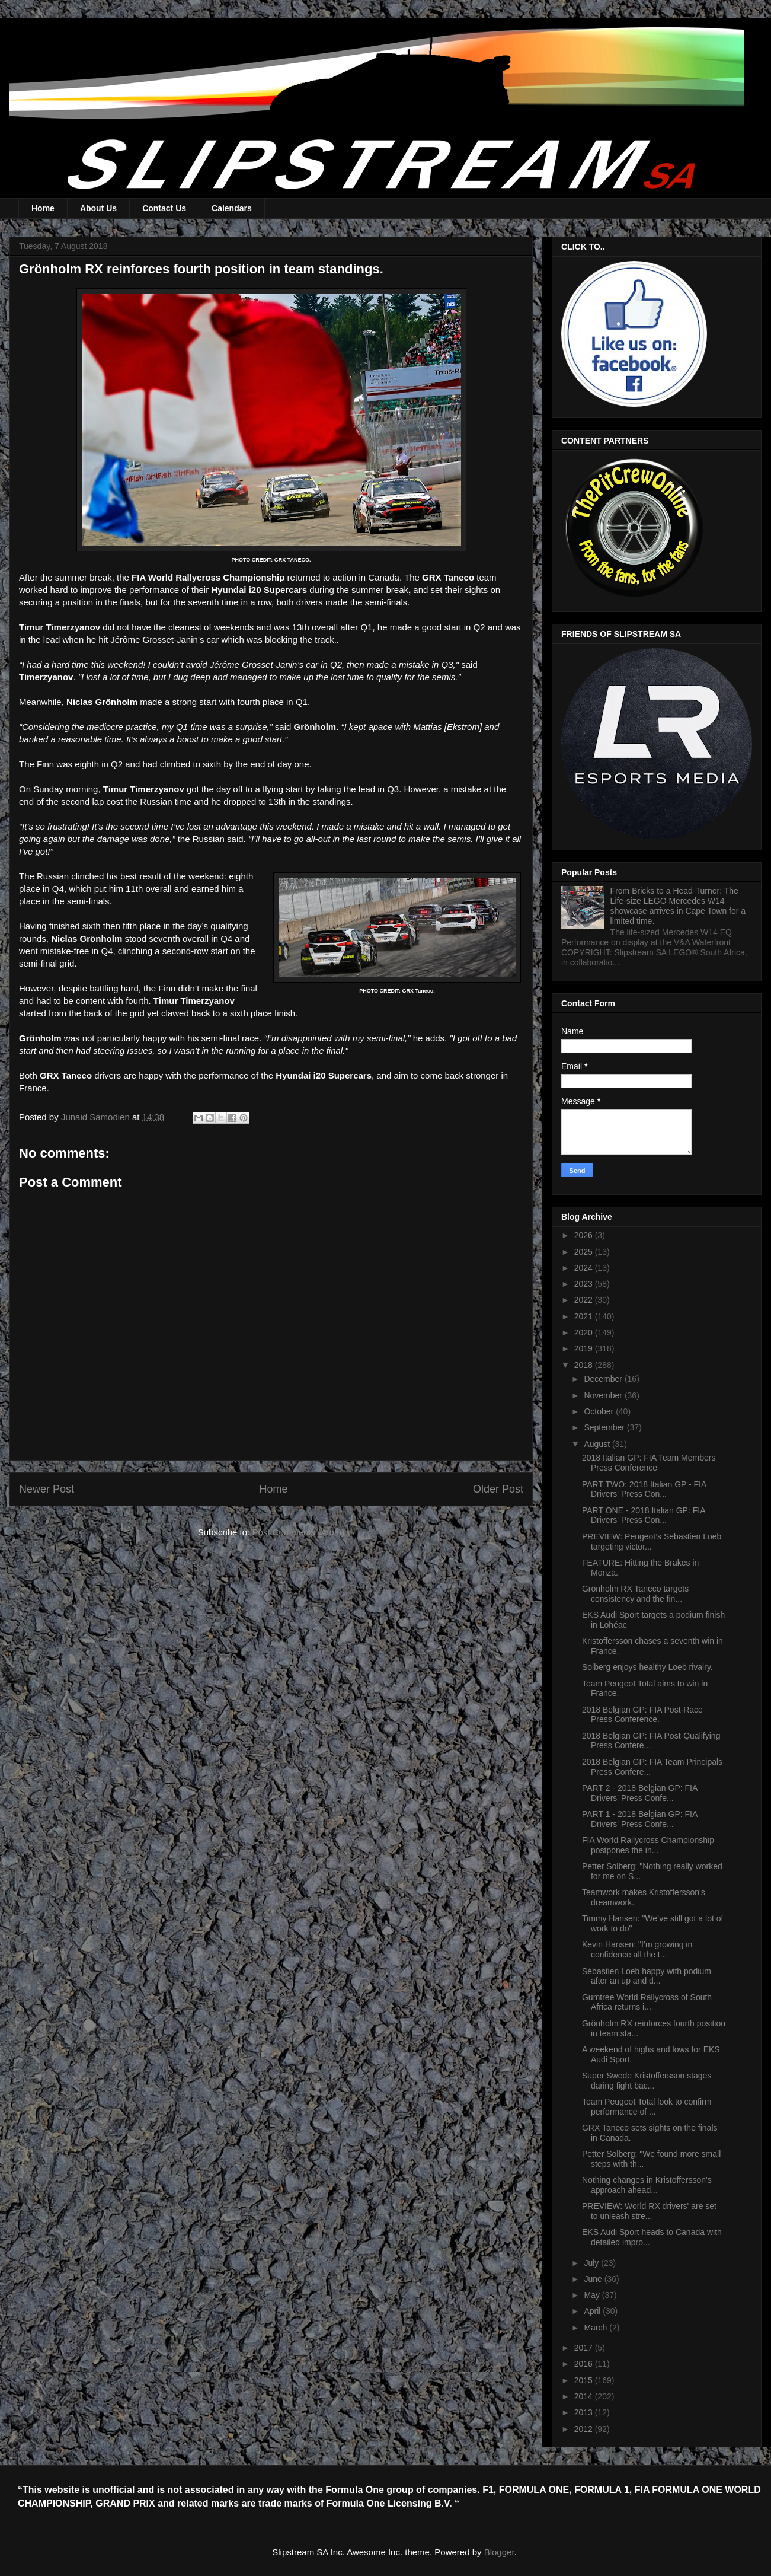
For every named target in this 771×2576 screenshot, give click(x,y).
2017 (584, 2347)
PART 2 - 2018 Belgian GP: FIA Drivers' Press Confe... (640, 1793)
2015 (584, 2380)
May (593, 2295)
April (593, 2311)
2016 (584, 2363)
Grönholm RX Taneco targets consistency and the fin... (635, 1593)
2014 (584, 2396)
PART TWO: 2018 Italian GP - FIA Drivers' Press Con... (644, 1489)
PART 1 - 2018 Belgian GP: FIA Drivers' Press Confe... (640, 1819)
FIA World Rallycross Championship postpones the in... (648, 1845)
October (600, 1411)
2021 (584, 1316)
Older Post (498, 1489)
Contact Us (164, 208)
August (598, 1444)
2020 (584, 1332)
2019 (584, 1348)
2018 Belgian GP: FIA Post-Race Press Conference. (642, 1714)
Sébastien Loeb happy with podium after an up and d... (646, 1976)
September (605, 1427)
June (594, 2279)
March (596, 2327)
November (604, 1395)
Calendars (232, 208)
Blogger (499, 2552)
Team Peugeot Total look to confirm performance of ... (646, 2106)
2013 (584, 2412)
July (592, 2263)
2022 (584, 1300)
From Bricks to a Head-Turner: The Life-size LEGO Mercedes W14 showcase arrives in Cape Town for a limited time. (678, 905)
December (604, 1378)
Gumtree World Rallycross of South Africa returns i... (647, 2002)
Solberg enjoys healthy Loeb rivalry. (647, 1667)
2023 (584, 1284)
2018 (584, 1365)
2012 (584, 2429)
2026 (584, 1235)
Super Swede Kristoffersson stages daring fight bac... (646, 2080)
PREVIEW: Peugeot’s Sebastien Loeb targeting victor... (651, 1541)
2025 (584, 1252)
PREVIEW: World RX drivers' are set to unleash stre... (649, 2211)
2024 (584, 1268)
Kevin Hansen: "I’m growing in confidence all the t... (637, 1949)
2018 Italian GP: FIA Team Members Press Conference (648, 1462)
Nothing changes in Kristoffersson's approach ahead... (647, 2185)
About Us (98, 208)
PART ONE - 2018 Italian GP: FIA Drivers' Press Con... (643, 1515)
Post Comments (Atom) (298, 1532)
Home (43, 208)
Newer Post (46, 1489)
